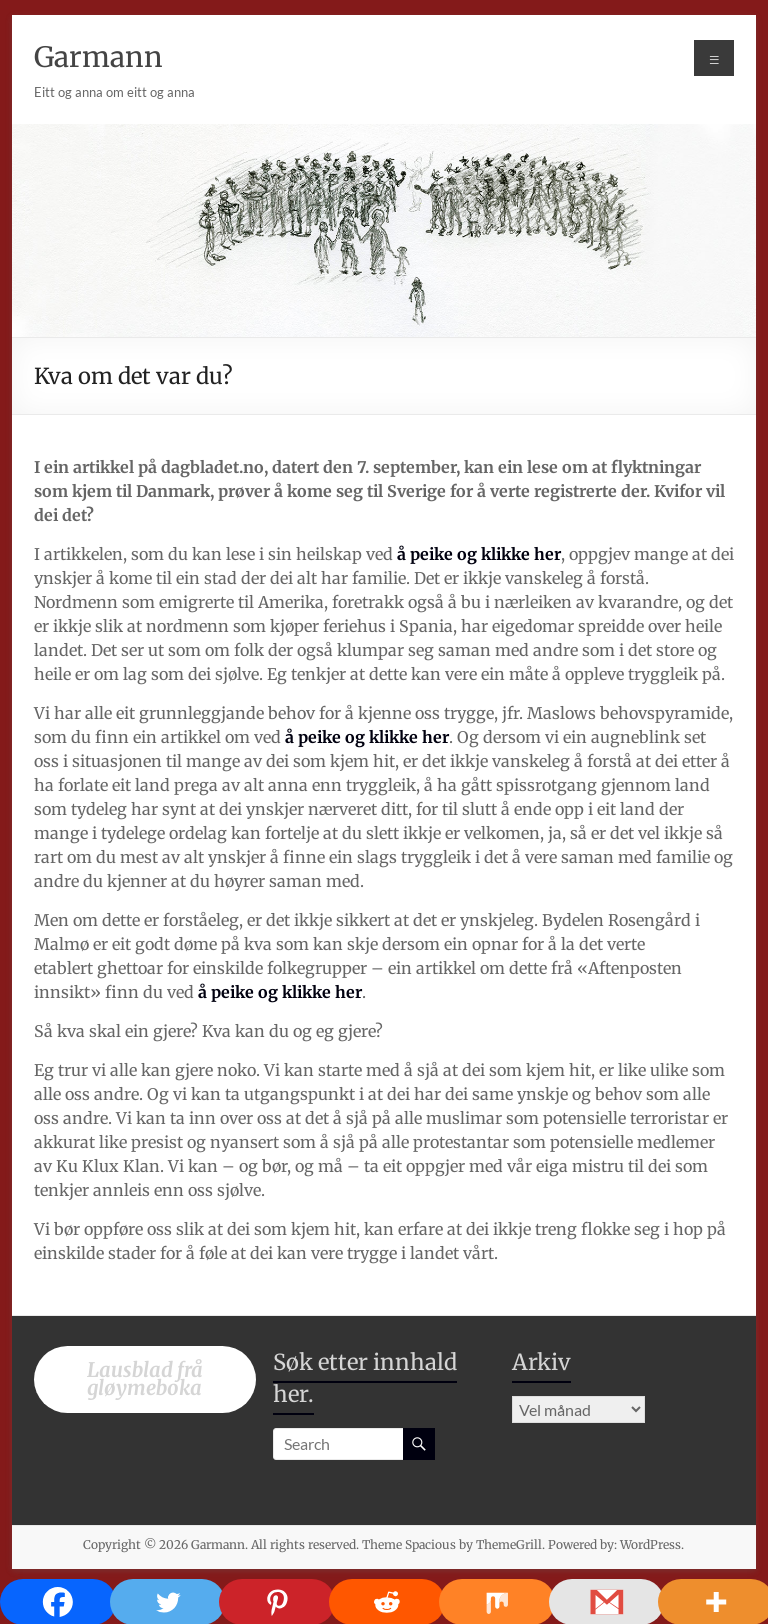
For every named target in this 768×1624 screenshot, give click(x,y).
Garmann (98, 57)
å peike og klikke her (479, 554)
